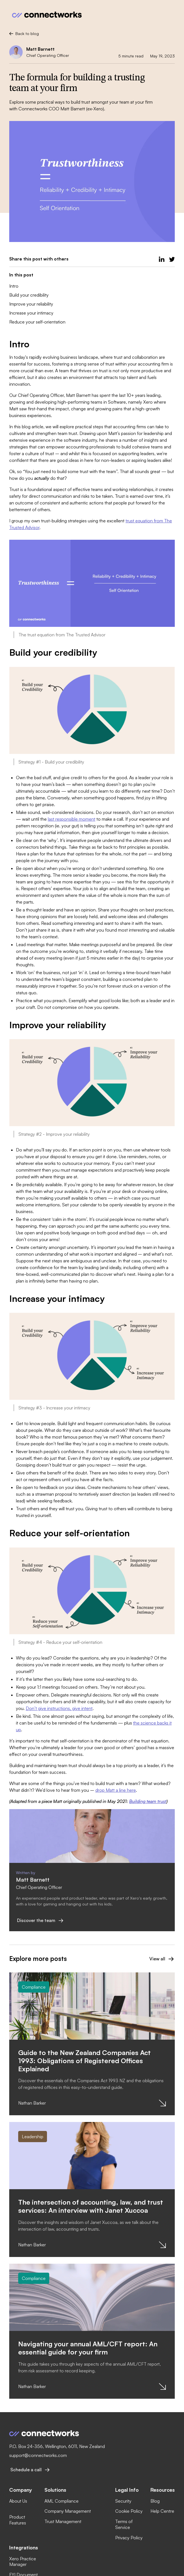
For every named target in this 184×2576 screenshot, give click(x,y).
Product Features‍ (17, 2520)
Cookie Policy (129, 2511)
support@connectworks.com (38, 2455)
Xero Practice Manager (22, 2561)
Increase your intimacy (31, 313)
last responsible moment (71, 819)
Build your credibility (29, 295)
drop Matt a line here (115, 1790)
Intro (13, 286)
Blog (155, 2501)
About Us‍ (18, 2501)
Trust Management (62, 2521)
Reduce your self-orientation (37, 322)
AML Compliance (61, 2501)
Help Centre (162, 2511)
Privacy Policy (129, 2537)
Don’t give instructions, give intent (59, 1708)
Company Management (67, 2511)
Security (123, 2501)
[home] (45, 14)
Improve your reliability (31, 304)
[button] (170, 14)
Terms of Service (124, 2524)
